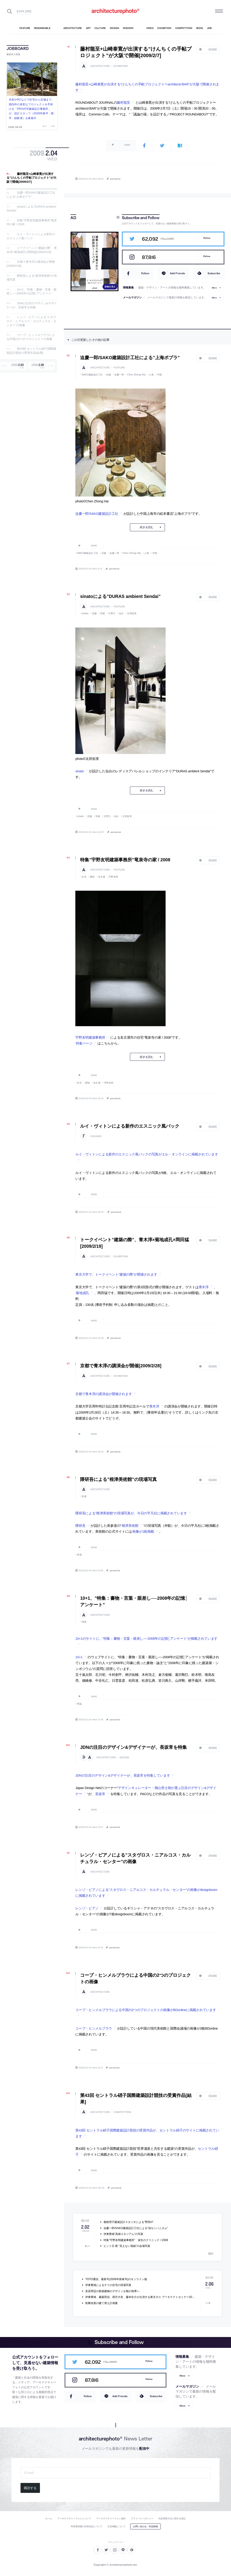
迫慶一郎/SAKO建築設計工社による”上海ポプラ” (31, 195)
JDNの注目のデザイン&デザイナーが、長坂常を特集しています (122, 1775)
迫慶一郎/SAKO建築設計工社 (96, 513)
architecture (100, 66)
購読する (30, 2488)
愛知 (92, 877)
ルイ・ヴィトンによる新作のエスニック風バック (31, 236)
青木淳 (204, 1287)
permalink (115, 178)
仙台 (121, 613)
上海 (151, 374)
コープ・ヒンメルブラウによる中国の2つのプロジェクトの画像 (31, 337)
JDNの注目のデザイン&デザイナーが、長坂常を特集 (32, 305)
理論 (84, 1622)
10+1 (79, 1657)
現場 (84, 1496)
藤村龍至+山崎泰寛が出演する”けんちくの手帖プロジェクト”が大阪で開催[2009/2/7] (31, 177)
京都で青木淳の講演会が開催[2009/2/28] (120, 1365)
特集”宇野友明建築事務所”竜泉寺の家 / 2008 (125, 859)
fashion (95, 1136)
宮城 (102, 613)
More (214, 287)
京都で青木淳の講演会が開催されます (103, 1394)
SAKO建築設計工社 (92, 374)
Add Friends (177, 273)
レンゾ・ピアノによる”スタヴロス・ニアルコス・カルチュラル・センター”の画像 (31, 321)
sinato (85, 613)
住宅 (84, 877)
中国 (159, 374)
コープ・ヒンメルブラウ (93, 2028)
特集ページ (84, 1043)
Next (52, 126)
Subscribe (214, 273)
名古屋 (101, 877)
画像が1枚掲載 (143, 1531)
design (124, 1757)
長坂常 (100, 1794)
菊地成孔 (82, 1293)
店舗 (108, 374)
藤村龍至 (123, 102)
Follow (206, 238)
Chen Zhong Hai (136, 374)
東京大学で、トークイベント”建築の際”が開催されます (116, 1274)
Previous (45, 126)
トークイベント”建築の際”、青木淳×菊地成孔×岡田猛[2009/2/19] (32, 250)
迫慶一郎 (119, 374)
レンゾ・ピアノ (87, 1908)
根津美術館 (130, 1525)
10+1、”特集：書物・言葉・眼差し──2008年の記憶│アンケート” (32, 291)
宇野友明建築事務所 (90, 1037)
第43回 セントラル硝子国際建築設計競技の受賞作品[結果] (31, 351)
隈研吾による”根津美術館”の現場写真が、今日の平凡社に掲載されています (131, 1513)
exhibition (120, 66)
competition (122, 2112)
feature (119, 367)
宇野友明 (113, 877)
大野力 (112, 613)
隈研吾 (80, 1525)
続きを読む (146, 527)
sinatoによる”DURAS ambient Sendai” (120, 596)
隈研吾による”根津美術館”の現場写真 (118, 1479)
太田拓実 (131, 613)
